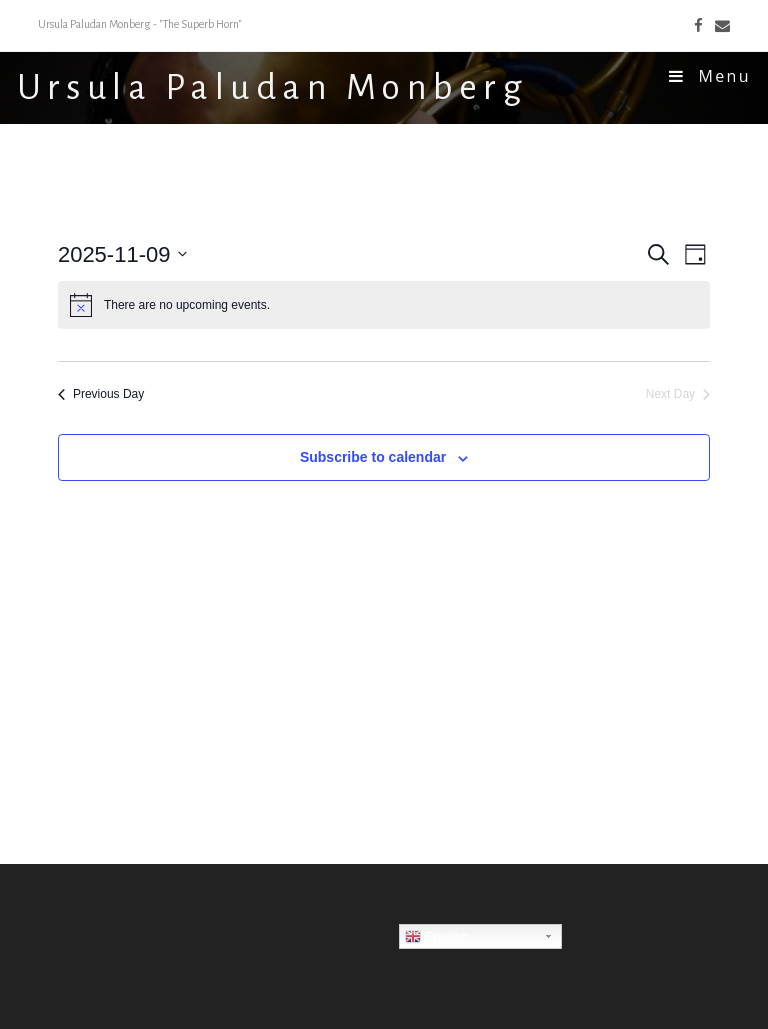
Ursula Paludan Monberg (272, 88)
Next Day (678, 394)
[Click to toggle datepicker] (123, 254)
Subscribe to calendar (373, 457)
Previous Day (101, 394)
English (436, 937)
